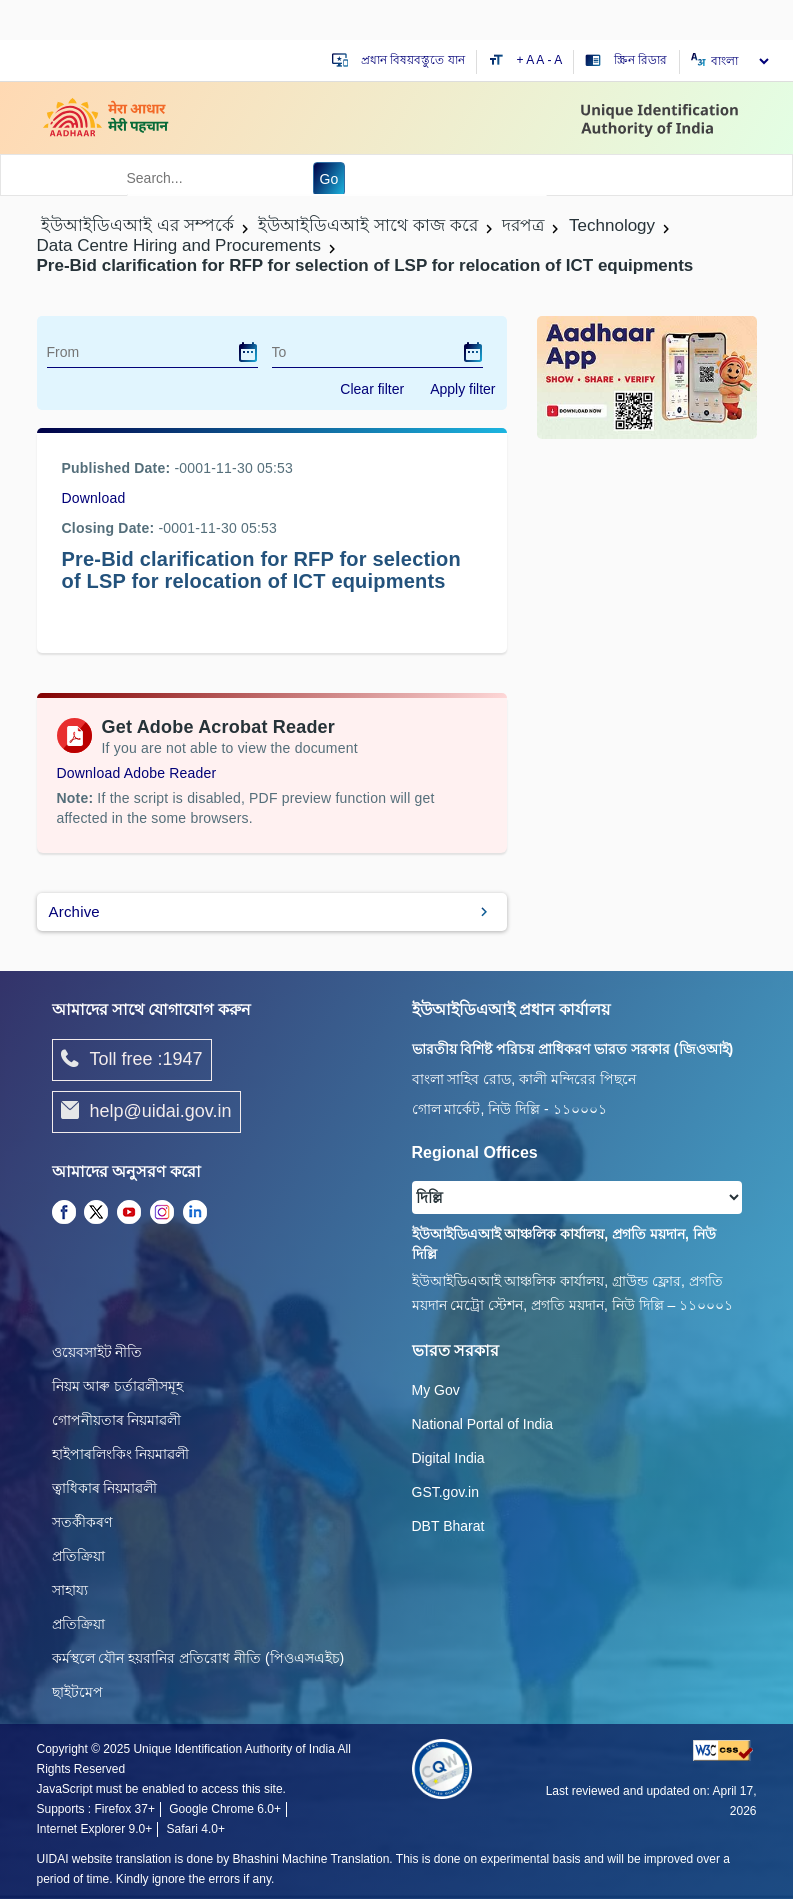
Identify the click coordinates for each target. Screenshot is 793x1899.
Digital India (448, 1458)
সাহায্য (70, 1590)
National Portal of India (483, 1424)
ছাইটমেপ (77, 1692)
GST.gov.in (445, 1492)
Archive (74, 911)
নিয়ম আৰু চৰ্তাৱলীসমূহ (118, 1386)
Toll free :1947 (132, 1060)
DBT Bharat (448, 1526)
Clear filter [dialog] (372, 389)
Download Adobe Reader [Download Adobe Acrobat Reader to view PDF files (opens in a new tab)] (137, 773)
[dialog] (248, 352)
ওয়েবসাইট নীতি (97, 1352)
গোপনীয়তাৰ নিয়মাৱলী (117, 1420)
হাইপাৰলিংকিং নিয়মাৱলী (121, 1454)
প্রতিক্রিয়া (78, 1556)
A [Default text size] (540, 60)
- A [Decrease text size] (555, 60)
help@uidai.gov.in (146, 1112)
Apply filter (462, 389)
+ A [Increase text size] (527, 60)
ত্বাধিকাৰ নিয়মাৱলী (105, 1488)
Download (94, 498)
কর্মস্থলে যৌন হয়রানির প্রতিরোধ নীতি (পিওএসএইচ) (198, 1658)
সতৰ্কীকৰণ (82, 1522)
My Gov (436, 1390)
